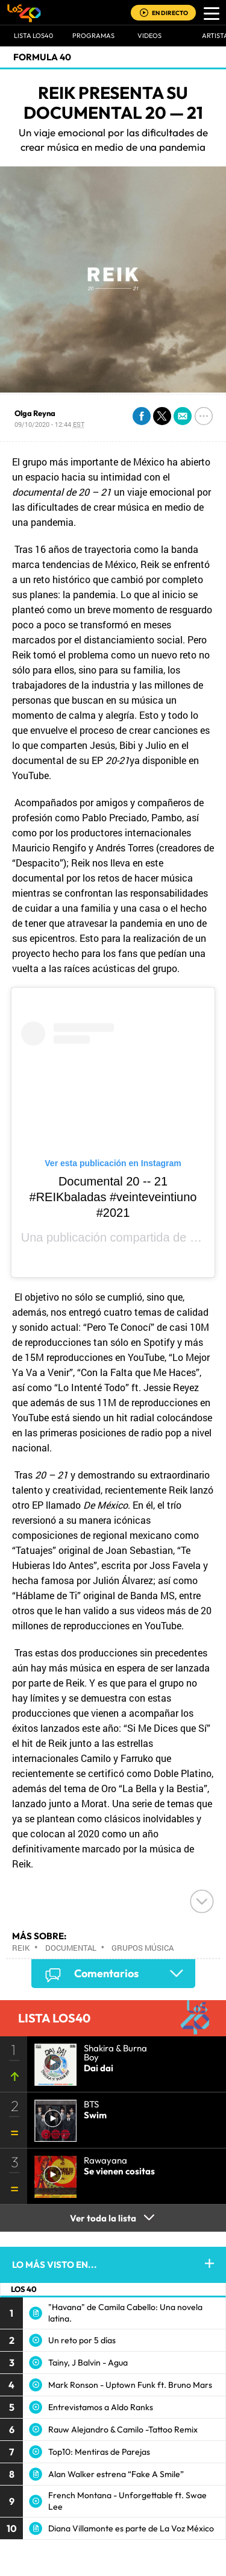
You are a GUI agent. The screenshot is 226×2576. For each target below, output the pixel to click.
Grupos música (142, 1947)
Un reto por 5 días (82, 2340)
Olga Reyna (34, 413)
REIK (204, 1237)
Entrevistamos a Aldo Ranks (100, 2407)
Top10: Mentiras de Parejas (99, 2451)
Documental (70, 1947)
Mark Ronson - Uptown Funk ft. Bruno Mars (130, 2384)
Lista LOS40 (33, 35)
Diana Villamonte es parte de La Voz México (131, 2528)
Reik (21, 1947)
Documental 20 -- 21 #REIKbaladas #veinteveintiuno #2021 (113, 1197)
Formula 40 (42, 57)
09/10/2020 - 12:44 (49, 424)
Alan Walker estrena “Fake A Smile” (116, 2474)
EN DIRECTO (170, 13)
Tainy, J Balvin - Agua (88, 2362)
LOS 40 (24, 2289)
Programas (93, 35)
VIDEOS (149, 35)
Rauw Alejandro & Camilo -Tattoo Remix (123, 2429)
